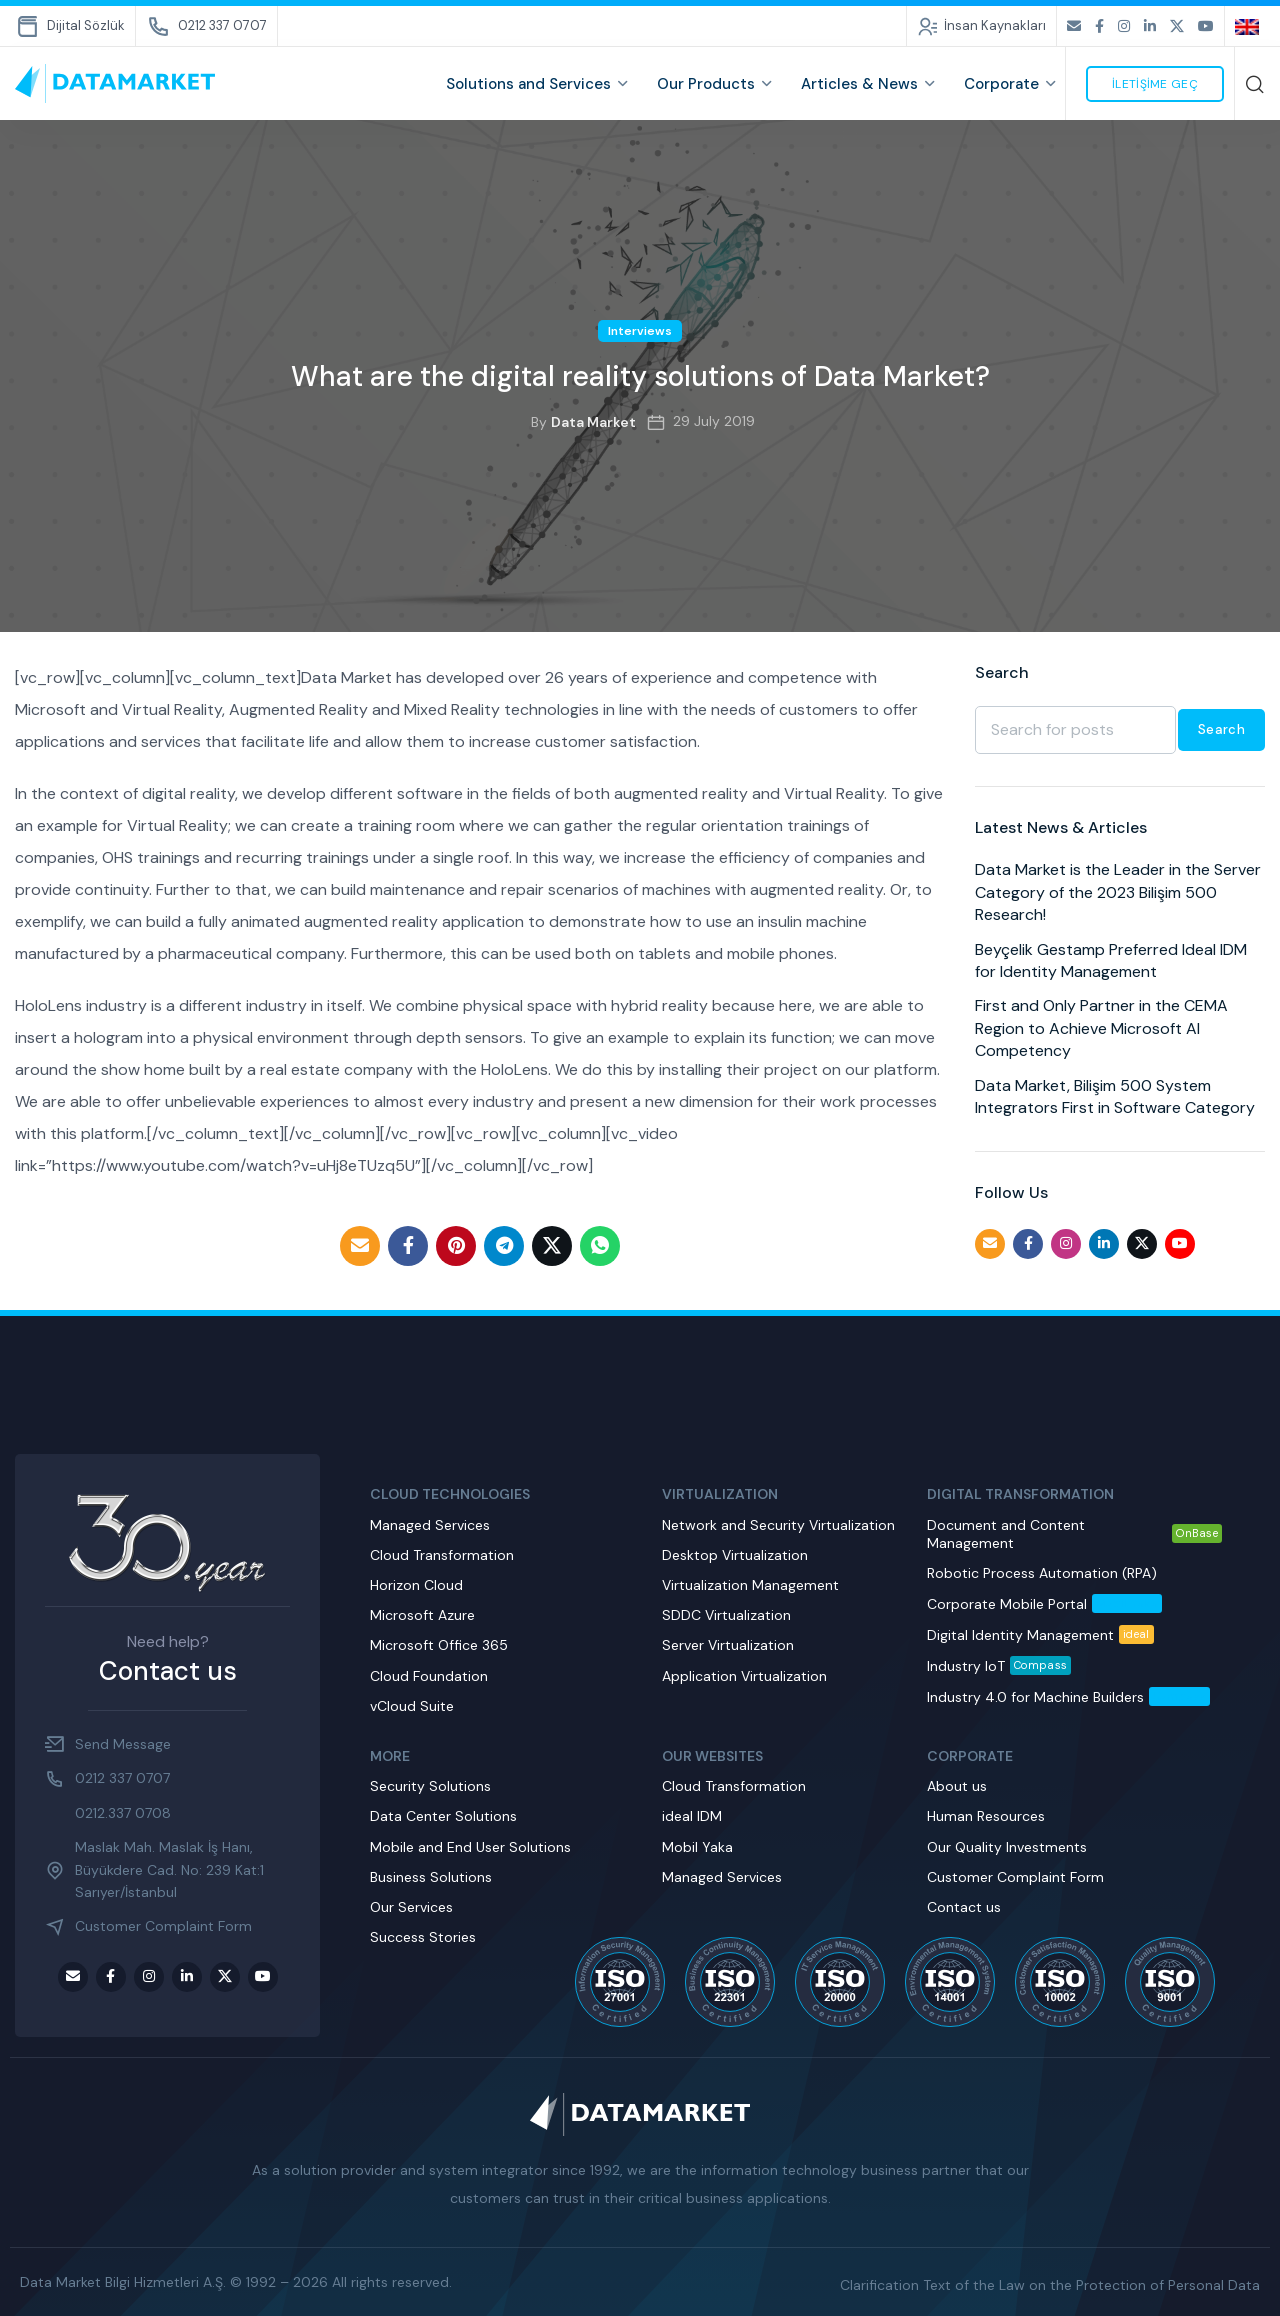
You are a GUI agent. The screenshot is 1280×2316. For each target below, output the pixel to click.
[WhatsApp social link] (600, 1246)
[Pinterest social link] (456, 1246)
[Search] (1255, 84)
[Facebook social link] (1099, 26)
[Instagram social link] (1124, 26)
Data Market (593, 422)
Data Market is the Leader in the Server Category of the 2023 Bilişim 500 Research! (1118, 892)
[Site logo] (115, 83)
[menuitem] (1250, 26)
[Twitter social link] (1177, 26)
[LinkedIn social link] (1150, 26)
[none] (1250, 26)
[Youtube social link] (1206, 26)
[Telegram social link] (504, 1246)
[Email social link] (1074, 26)
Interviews (640, 331)
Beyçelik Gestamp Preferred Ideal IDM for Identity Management (1111, 960)
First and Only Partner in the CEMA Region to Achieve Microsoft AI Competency (1101, 1028)
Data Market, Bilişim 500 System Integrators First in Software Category (1115, 1096)
